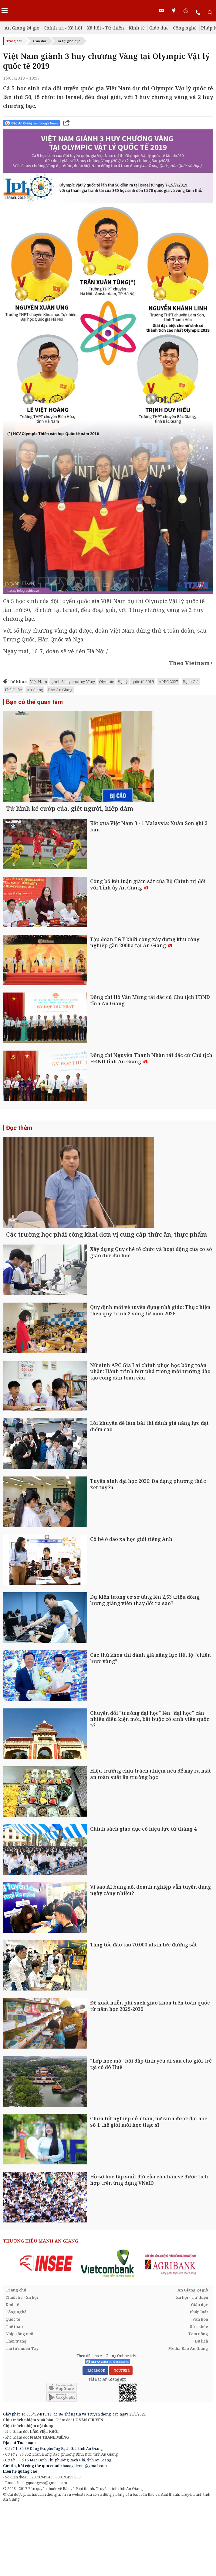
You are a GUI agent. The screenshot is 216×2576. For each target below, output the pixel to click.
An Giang (35, 689)
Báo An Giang (60, 689)
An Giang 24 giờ (22, 28)
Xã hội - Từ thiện (105, 28)
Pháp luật (199, 2383)
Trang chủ (14, 41)
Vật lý (123, 681)
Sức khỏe (199, 2398)
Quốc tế (12, 2390)
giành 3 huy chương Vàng (73, 681)
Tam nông (198, 2405)
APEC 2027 (168, 681)
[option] (46, 2334)
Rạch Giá (190, 681)
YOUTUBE (121, 2442)
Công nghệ (185, 28)
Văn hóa (200, 2390)
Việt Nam (38, 681)
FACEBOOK (95, 2442)
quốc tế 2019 (142, 681)
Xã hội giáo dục (68, 41)
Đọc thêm (19, 1163)
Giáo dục (158, 28)
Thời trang (16, 2412)
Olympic (106, 681)
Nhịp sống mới (19, 2405)
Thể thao (14, 2398)
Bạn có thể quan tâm (34, 702)
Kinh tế (137, 28)
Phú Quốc (13, 689)
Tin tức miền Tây (22, 2419)
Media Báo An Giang (188, 2419)
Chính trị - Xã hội (63, 28)
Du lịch (201, 2412)
